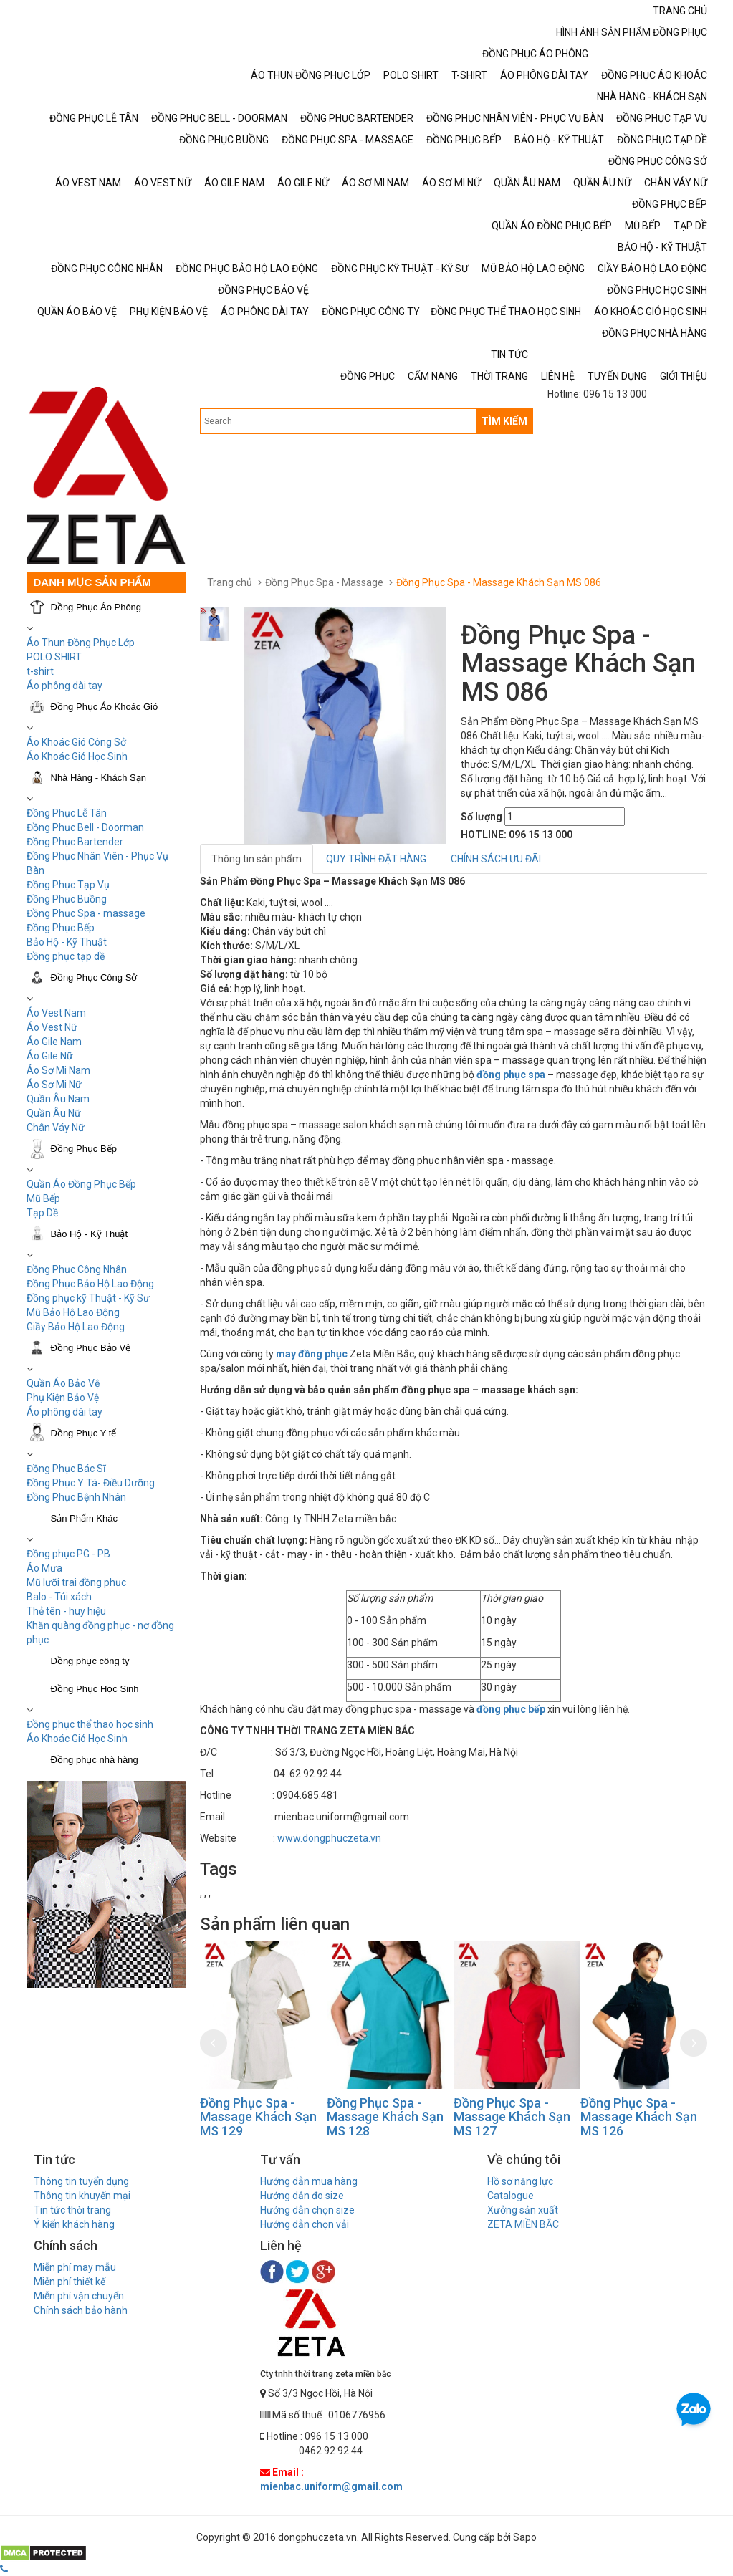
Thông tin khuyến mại (82, 2195)
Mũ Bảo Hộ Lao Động (73, 1312)
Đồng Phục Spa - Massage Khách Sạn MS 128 (385, 2117)
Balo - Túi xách (59, 1596)
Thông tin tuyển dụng (81, 2181)
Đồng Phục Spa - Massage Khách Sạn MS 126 (638, 2117)
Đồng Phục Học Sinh (95, 1688)
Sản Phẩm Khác (84, 1518)
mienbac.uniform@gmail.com (331, 2486)
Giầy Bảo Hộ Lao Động (76, 1326)
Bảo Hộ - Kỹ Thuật (67, 942)
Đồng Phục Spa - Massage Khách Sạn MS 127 (512, 2117)
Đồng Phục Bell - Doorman (85, 827)
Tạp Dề (42, 1213)
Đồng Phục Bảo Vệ (91, 1347)
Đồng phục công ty (90, 1660)
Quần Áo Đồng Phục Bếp (81, 1184)
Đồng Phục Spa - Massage (324, 582)
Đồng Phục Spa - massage (86, 913)
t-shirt (40, 671)
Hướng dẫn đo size (302, 2195)
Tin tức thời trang (72, 2210)
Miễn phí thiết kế (69, 2281)
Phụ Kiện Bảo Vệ (63, 1397)
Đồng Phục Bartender (75, 841)
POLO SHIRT (54, 657)
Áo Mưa (44, 1568)
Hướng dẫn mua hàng (309, 2181)
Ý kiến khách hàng (74, 2224)
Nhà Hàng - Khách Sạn (98, 777)
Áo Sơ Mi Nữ (54, 1084)
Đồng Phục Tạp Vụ (68, 884)
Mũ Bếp (43, 1198)
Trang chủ (229, 582)
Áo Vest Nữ (52, 1027)
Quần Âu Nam (58, 1099)
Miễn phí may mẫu (75, 2267)
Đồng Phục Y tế (84, 1433)
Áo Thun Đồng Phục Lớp (81, 642)
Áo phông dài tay (64, 685)
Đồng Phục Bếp (61, 927)
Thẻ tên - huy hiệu (66, 1611)
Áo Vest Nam (56, 1013)
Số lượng (481, 816)
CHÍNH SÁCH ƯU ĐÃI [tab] (496, 859)
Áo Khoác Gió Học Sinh (77, 756)
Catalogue (510, 2195)
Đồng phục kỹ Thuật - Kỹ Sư (88, 1298)
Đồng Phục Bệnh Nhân (76, 1497)
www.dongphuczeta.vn (329, 1838)
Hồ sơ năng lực (520, 2181)
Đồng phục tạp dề (66, 956)
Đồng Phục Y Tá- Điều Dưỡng (91, 1483)
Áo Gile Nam (54, 1041)
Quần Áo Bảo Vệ (63, 1383)
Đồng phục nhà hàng (94, 1759)
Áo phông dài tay (64, 1412)
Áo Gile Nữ (50, 1056)
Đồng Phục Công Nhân (77, 1269)
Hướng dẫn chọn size (307, 2210)
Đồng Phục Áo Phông (96, 607)
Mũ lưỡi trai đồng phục (76, 1582)
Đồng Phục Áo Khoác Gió (104, 706)
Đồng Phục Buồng (67, 899)
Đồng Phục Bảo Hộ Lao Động (90, 1283)
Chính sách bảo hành (81, 2310)
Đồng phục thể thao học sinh (90, 1724)
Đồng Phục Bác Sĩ (66, 1468)
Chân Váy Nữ (56, 1127)
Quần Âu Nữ (54, 1113)
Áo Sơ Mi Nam (58, 1070)
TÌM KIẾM (504, 421)
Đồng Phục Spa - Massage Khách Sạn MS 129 (258, 2117)
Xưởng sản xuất (522, 2210)
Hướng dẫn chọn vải (304, 2224)
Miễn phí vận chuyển (79, 2296)
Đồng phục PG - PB (68, 1553)
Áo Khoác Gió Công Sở (76, 742)
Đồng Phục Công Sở (94, 977)
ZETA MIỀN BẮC (523, 2224)
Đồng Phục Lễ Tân (67, 813)
